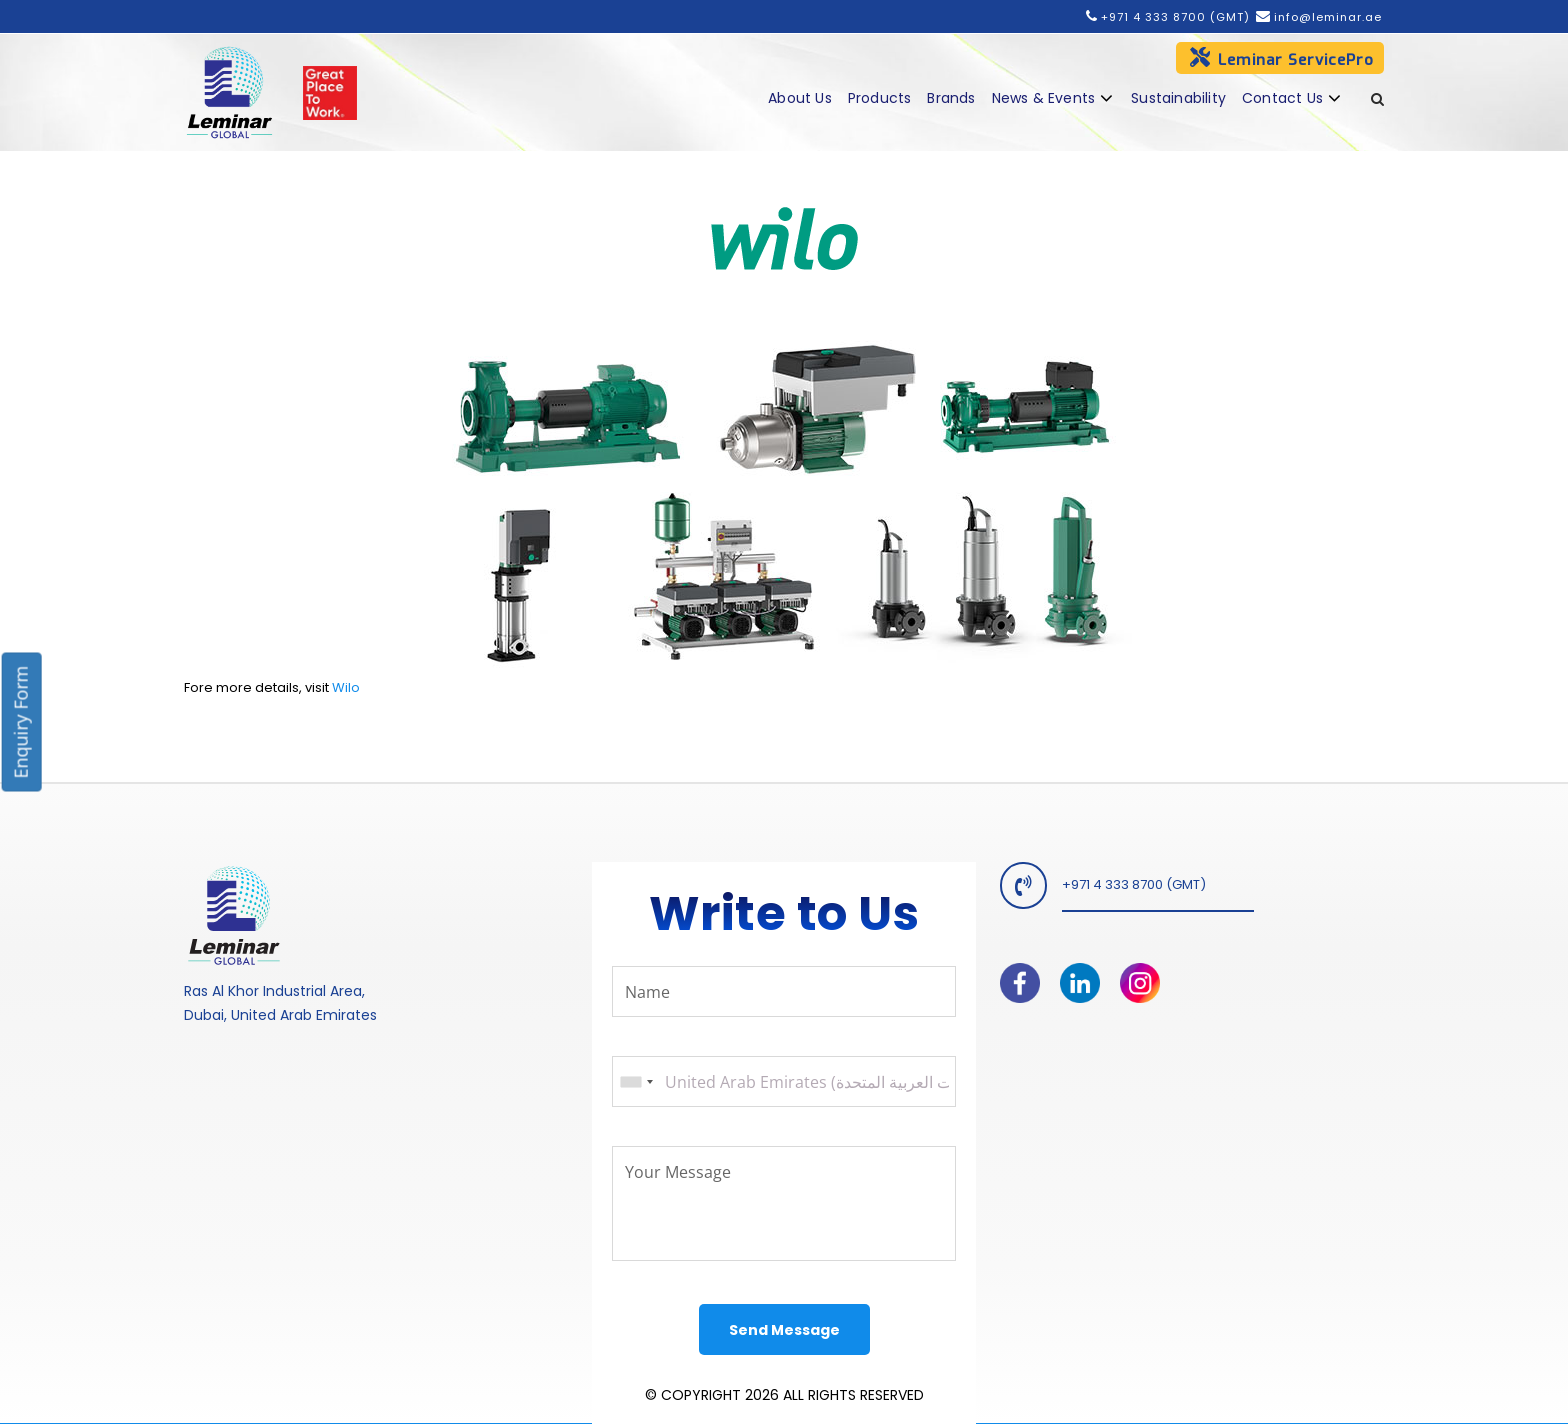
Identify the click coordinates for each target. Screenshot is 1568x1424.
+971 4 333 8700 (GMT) (1175, 17)
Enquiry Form (21, 722)
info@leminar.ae (1326, 17)
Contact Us (1282, 98)
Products (880, 98)
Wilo (346, 687)
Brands (951, 98)
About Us (800, 98)
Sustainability (1178, 98)
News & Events (1044, 98)
